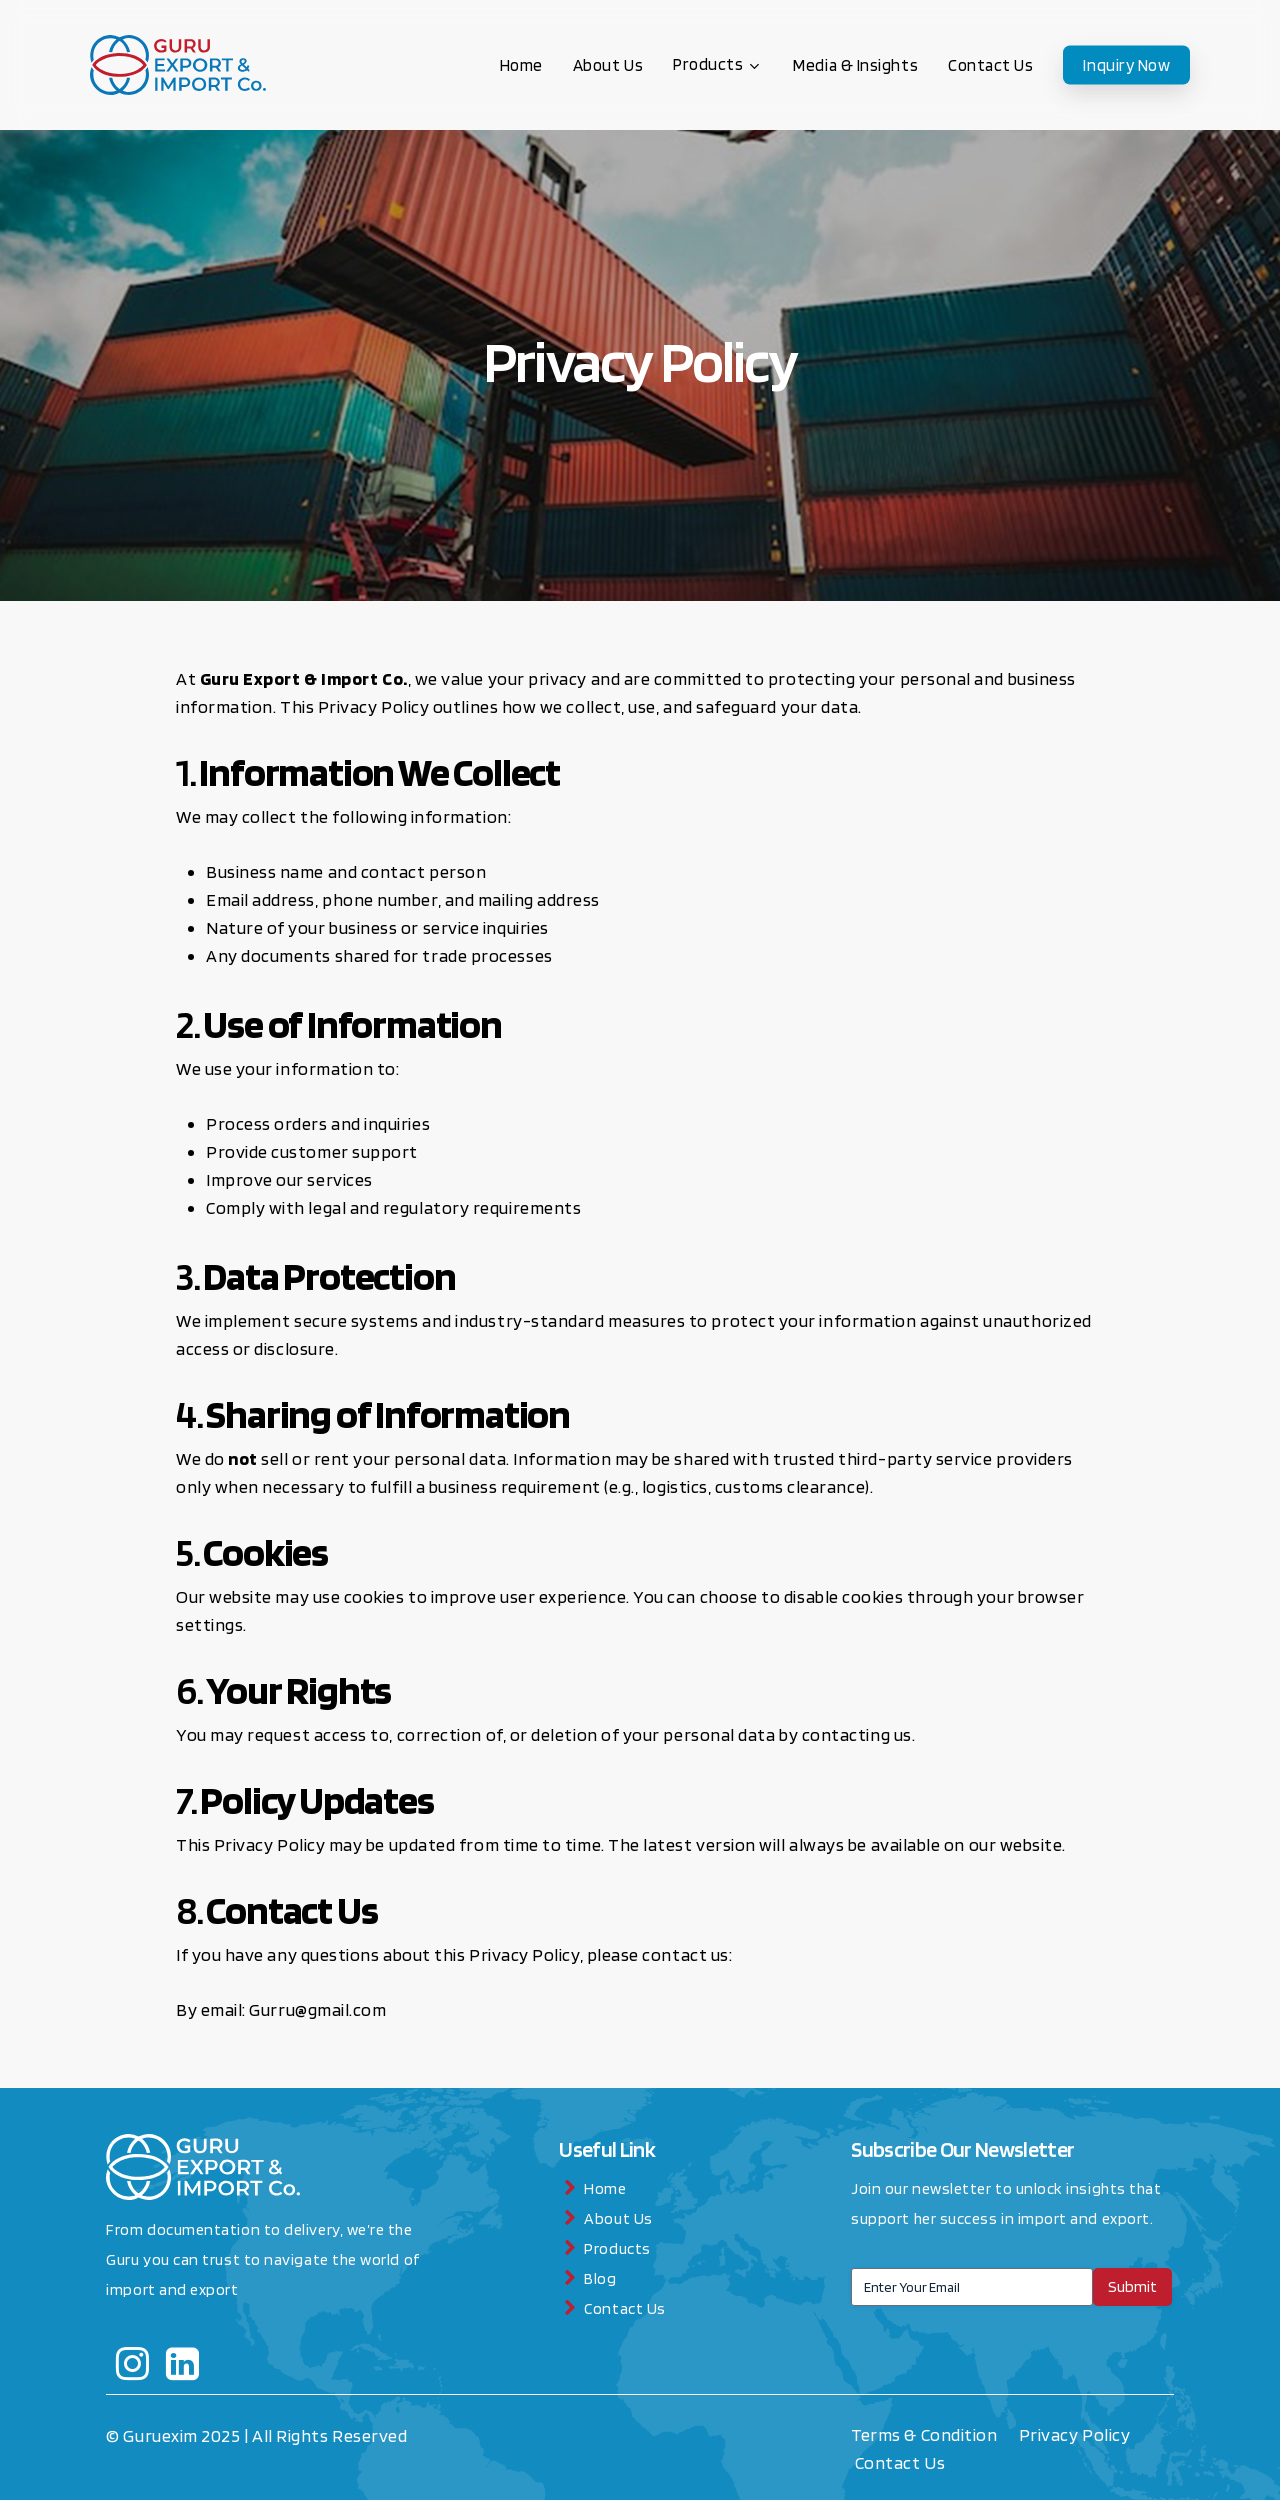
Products (617, 2248)
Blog (600, 2278)
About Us (618, 2218)
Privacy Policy (1076, 2434)
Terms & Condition (926, 2434)
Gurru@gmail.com (317, 2009)
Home (605, 2188)
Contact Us (624, 2308)
